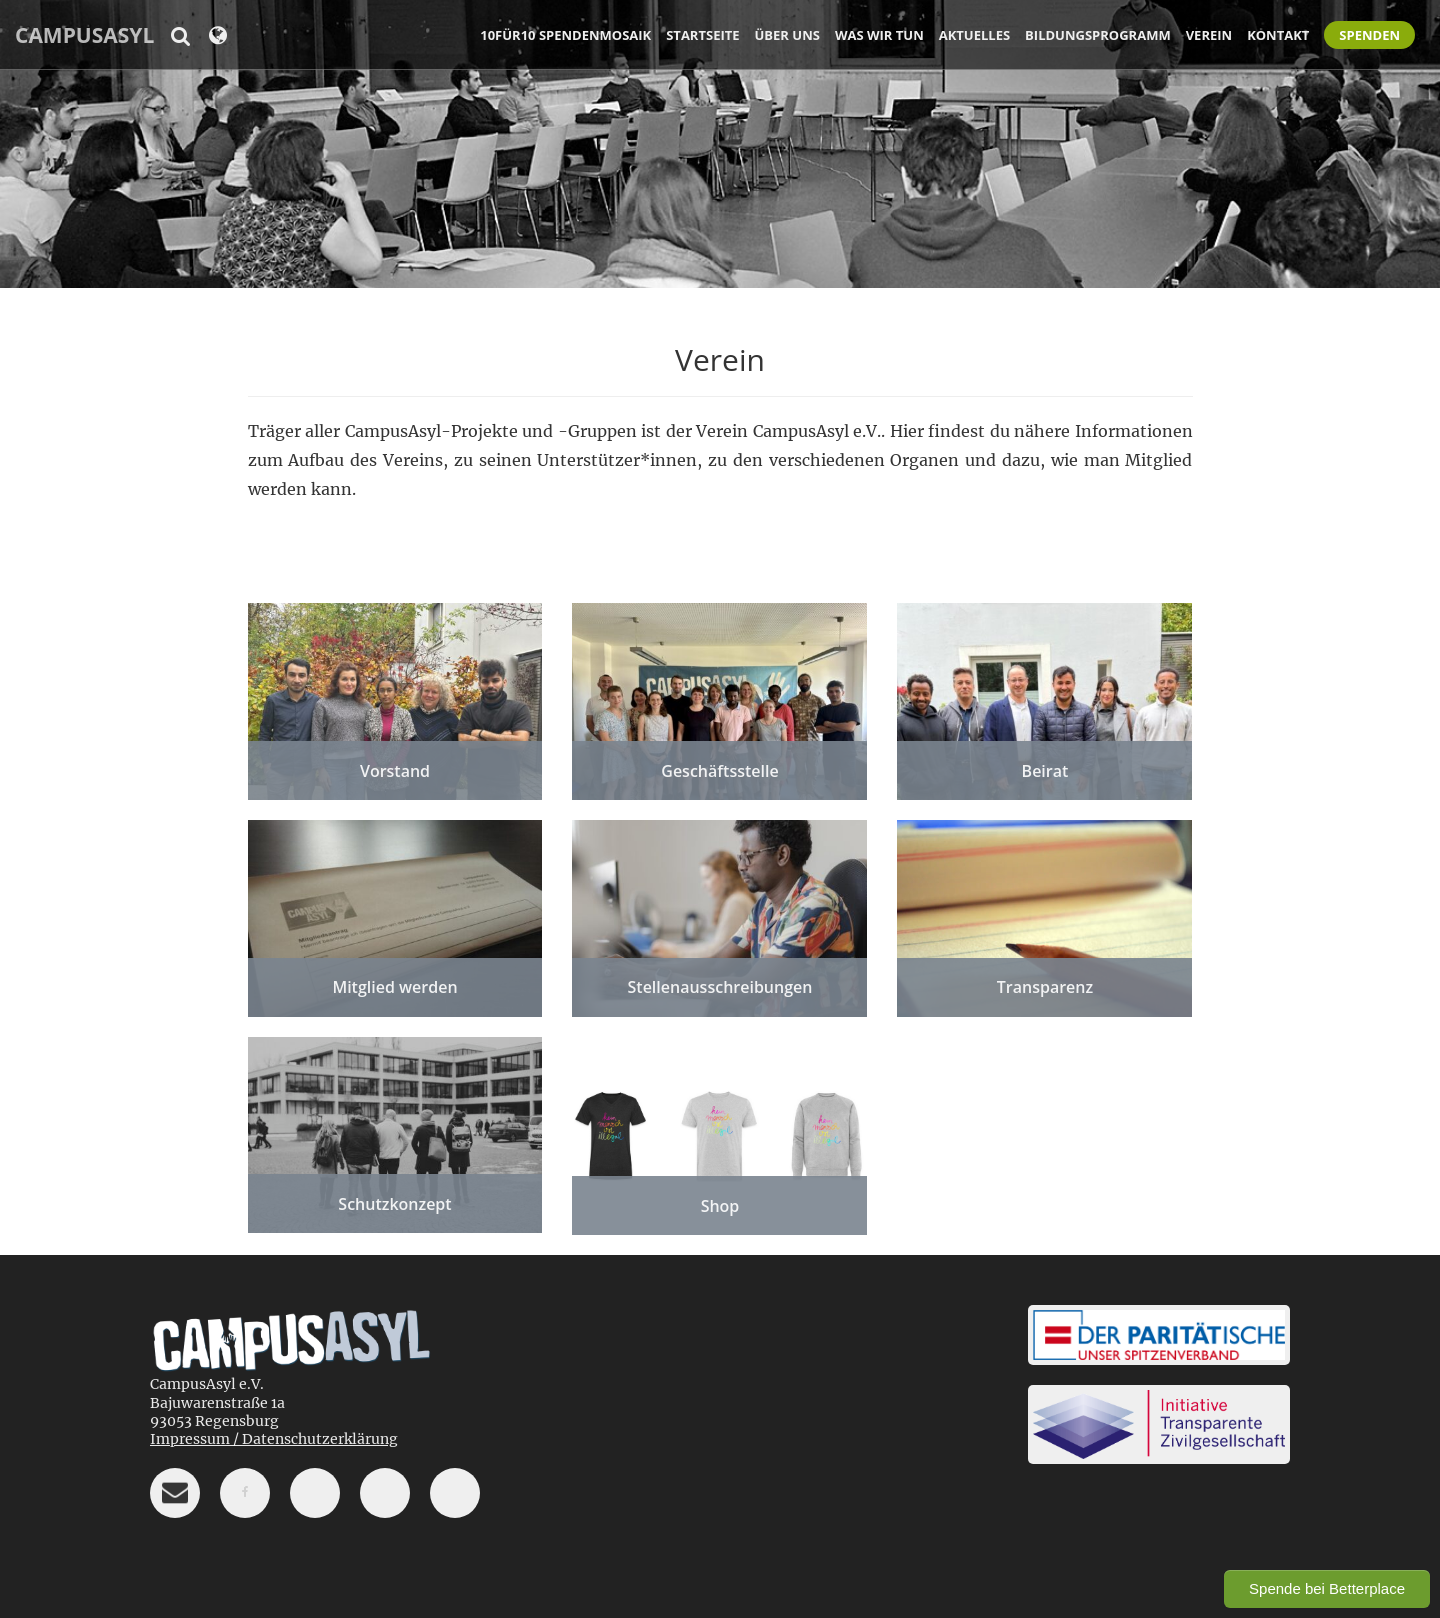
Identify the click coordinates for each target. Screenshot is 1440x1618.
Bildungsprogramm (1098, 35)
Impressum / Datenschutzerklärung (274, 1439)
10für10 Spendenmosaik (565, 35)
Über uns (787, 35)
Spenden (1369, 35)
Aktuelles (974, 35)
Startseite (702, 35)
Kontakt (1278, 35)
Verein (1209, 35)
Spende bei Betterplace (1327, 1588)
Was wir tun (879, 35)
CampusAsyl (84, 35)
